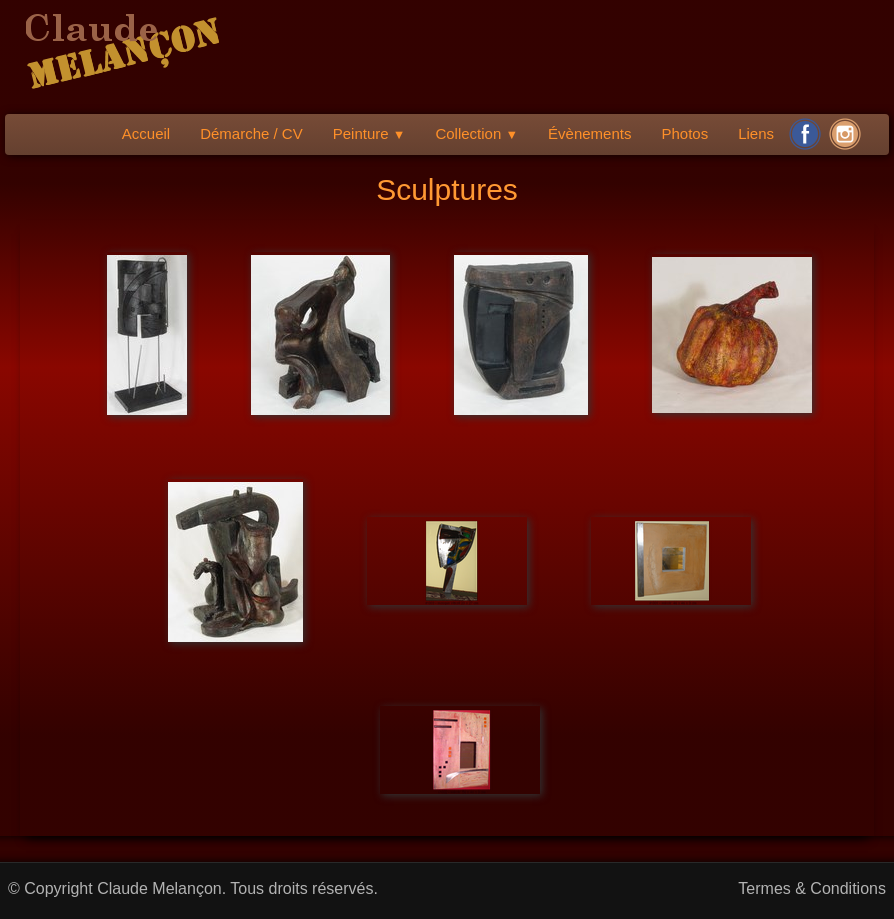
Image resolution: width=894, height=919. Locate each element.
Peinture (369, 133)
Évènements (589, 133)
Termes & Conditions (812, 888)
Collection (476, 133)
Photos (684, 133)
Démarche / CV (251, 133)
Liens (756, 133)
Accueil (146, 133)
